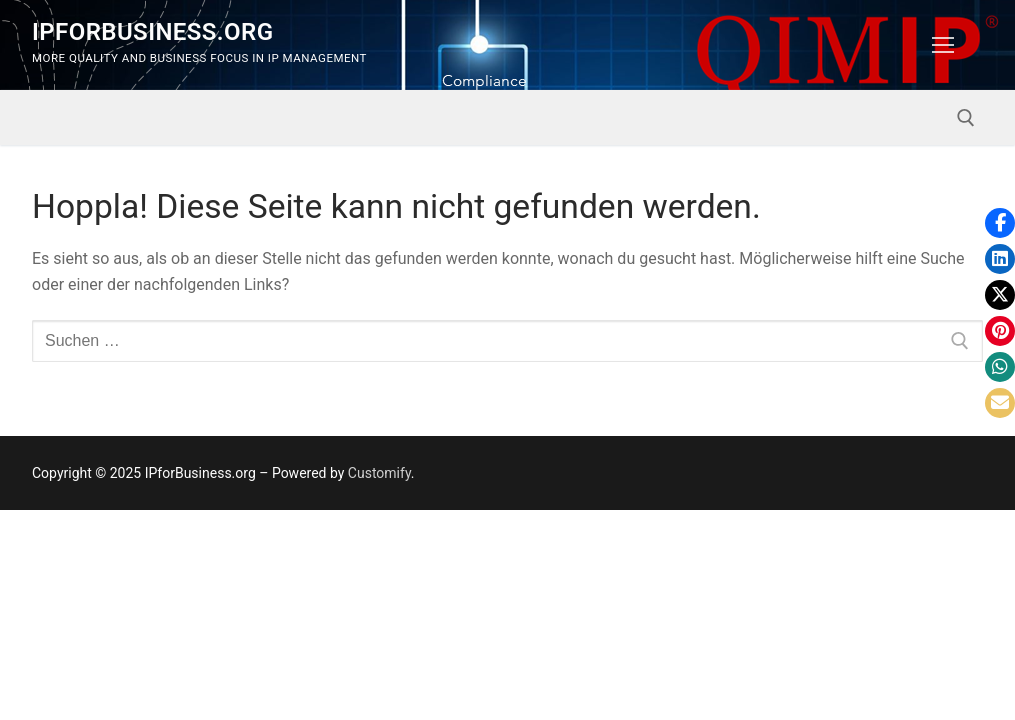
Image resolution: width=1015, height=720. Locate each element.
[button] (1000, 223)
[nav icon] (943, 45)
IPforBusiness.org (152, 32)
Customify (379, 473)
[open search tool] (966, 118)
